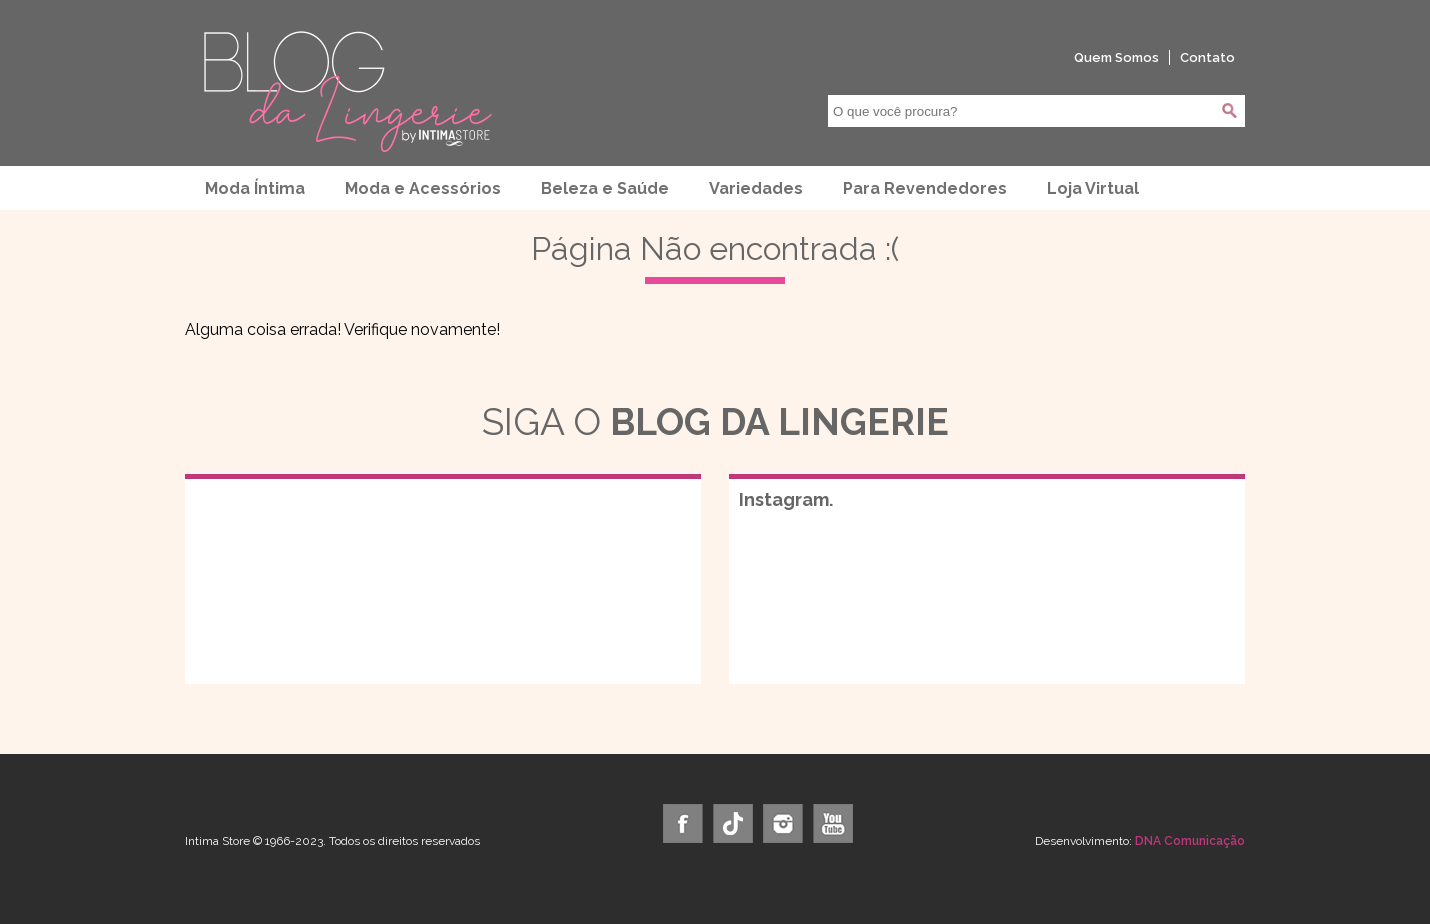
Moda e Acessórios (423, 188)
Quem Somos (1116, 57)
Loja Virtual (1093, 188)
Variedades (756, 188)
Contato (1207, 57)
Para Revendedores (925, 188)
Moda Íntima (255, 188)
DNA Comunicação (1190, 841)
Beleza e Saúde (605, 188)
